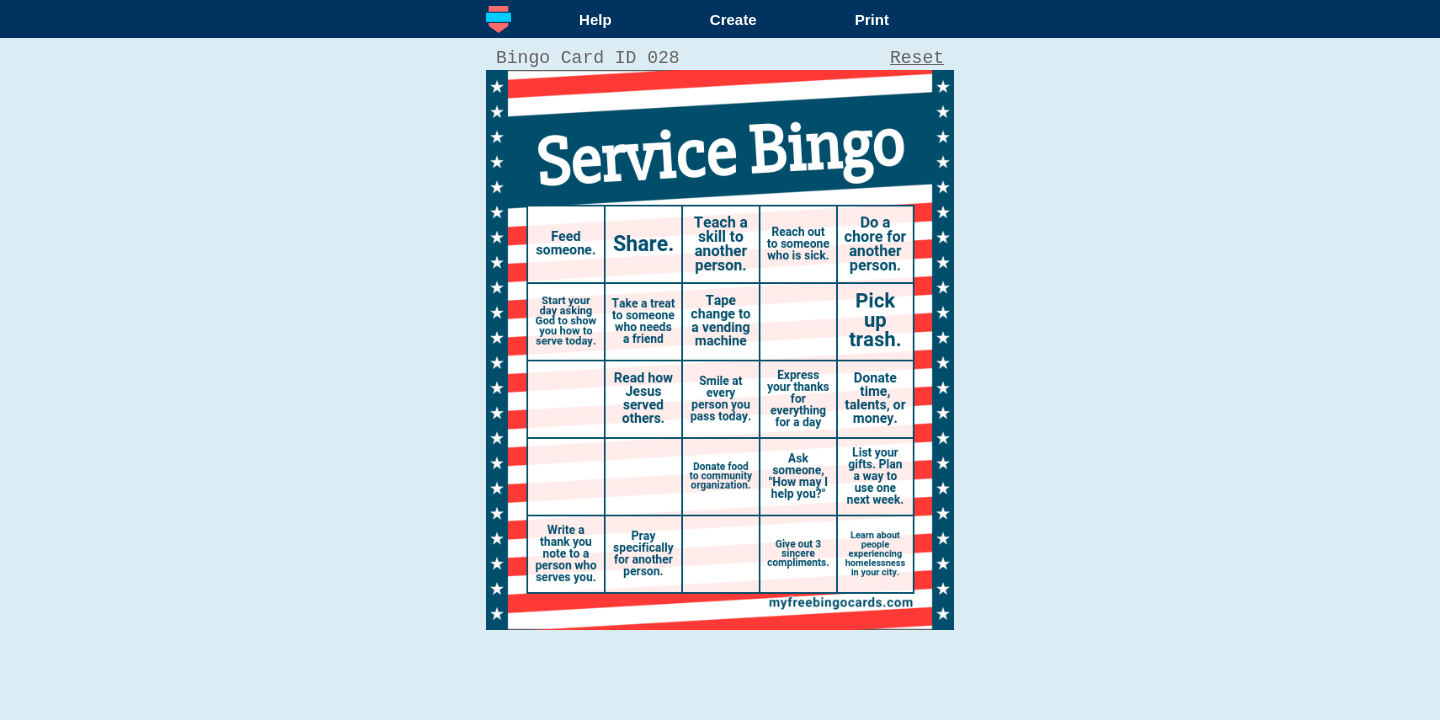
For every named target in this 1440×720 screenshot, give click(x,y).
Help (595, 19)
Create (733, 19)
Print (872, 19)
